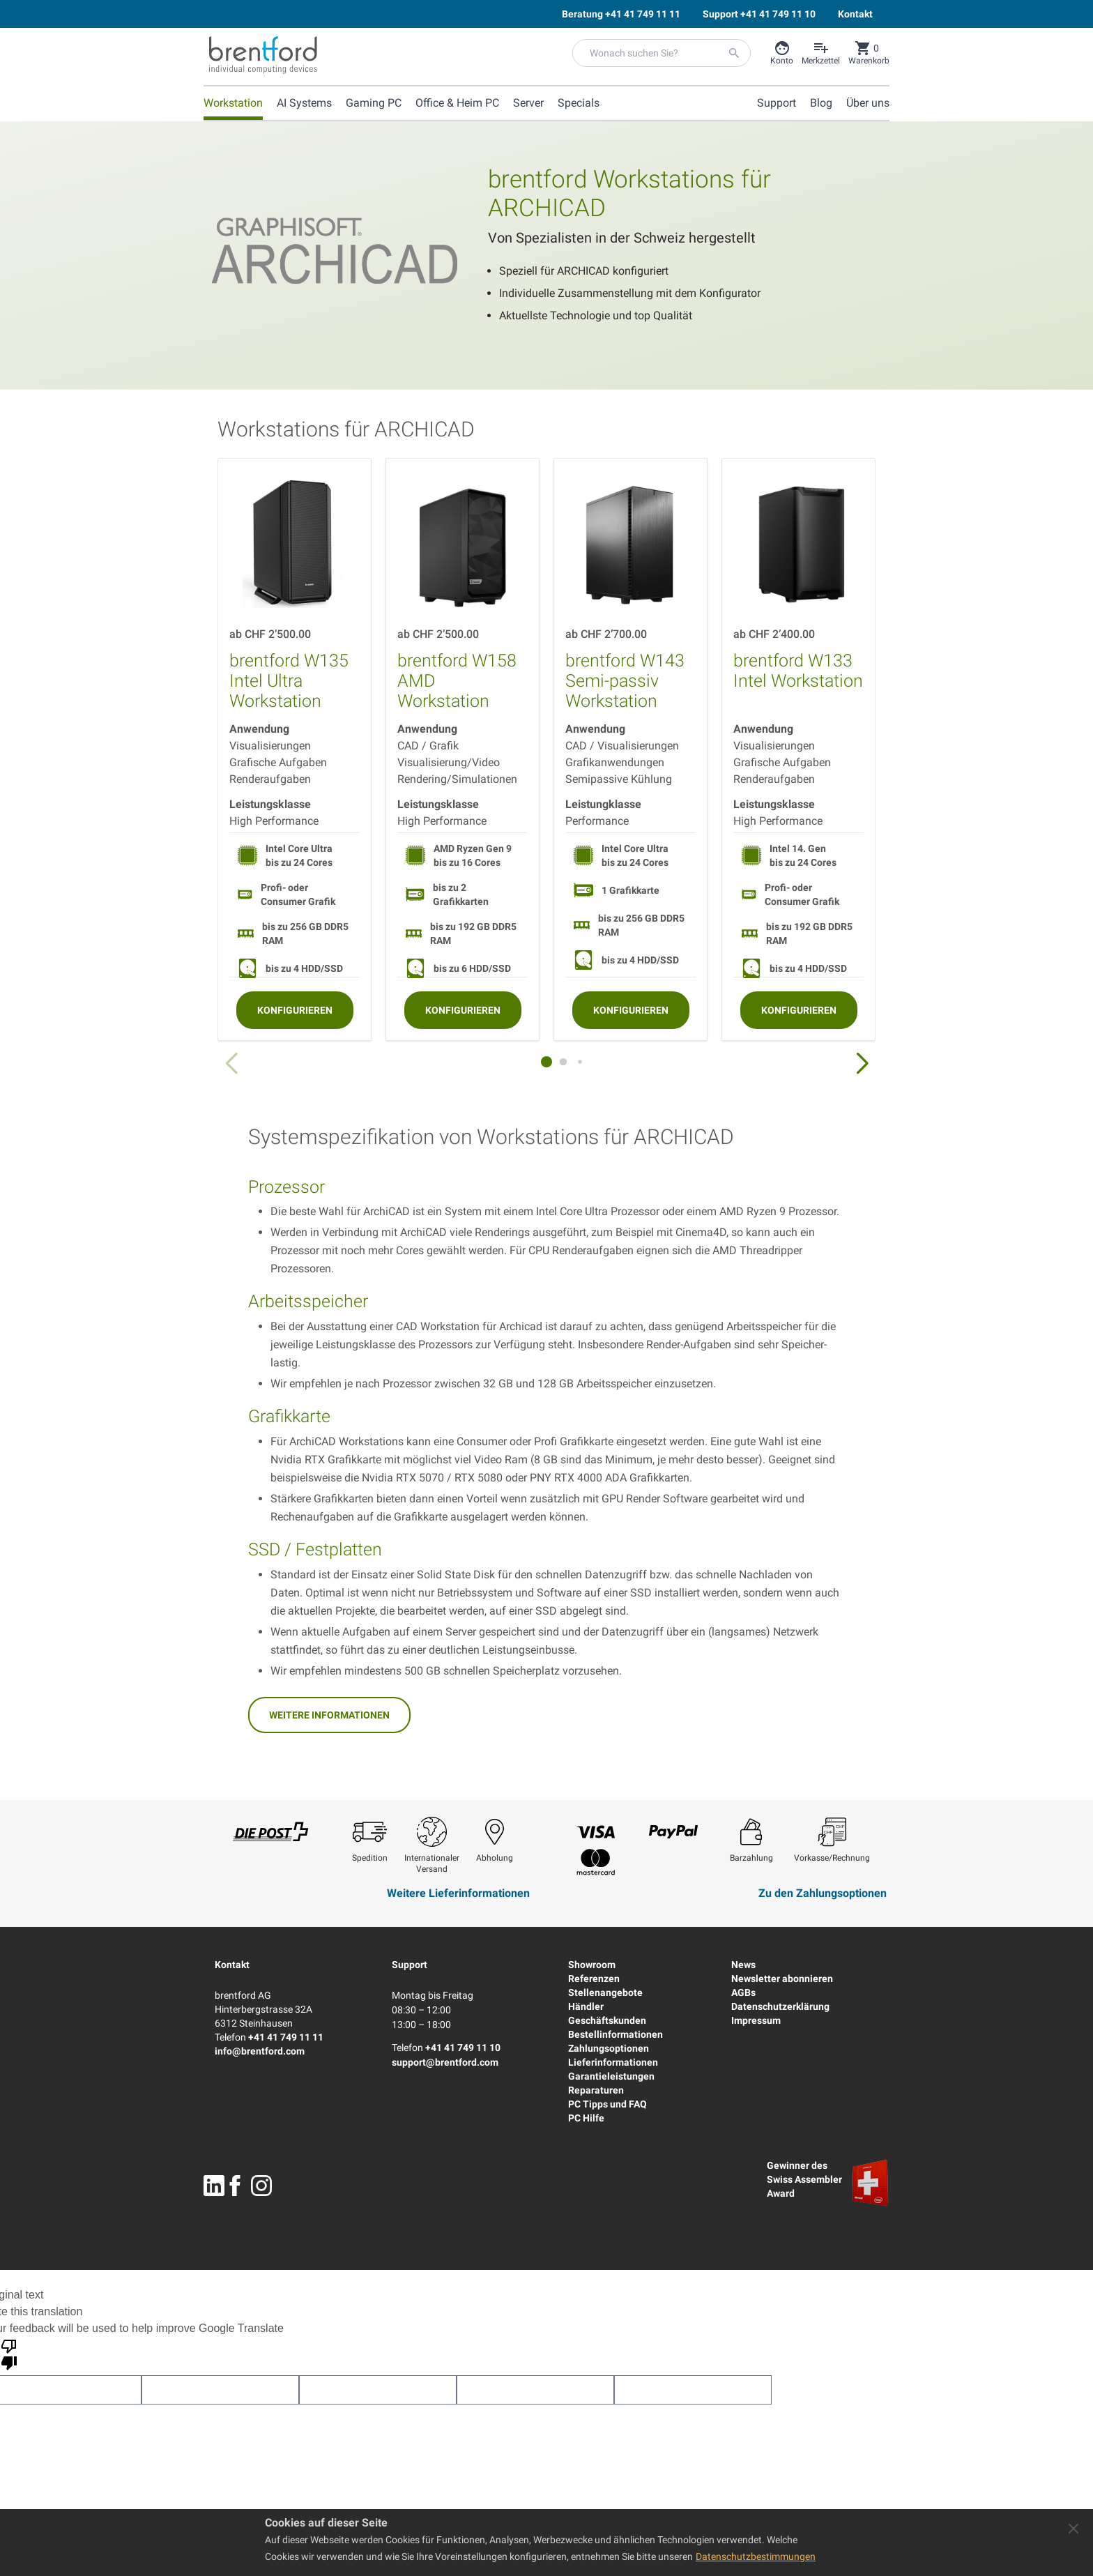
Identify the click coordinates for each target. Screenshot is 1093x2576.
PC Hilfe (586, 2118)
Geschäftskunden (607, 2020)
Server (528, 102)
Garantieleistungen (611, 2076)
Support (409, 1964)
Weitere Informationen (329, 1715)
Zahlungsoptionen (608, 2048)
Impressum (756, 2020)
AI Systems (304, 102)
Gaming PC (374, 102)
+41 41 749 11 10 (462, 2047)
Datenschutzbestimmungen (756, 2556)
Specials (578, 102)
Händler (586, 2006)
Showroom (592, 1964)
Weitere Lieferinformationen (458, 1893)
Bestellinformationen (615, 2034)
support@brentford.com (445, 2062)
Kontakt (232, 1964)
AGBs (743, 1992)
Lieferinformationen (613, 2062)
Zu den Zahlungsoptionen (822, 1893)
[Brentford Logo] (263, 55)
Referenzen (594, 1978)
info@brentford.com (260, 2051)
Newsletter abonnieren (782, 1978)
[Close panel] (1073, 2528)
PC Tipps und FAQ (607, 2104)
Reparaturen (596, 2090)
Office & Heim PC (457, 102)
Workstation (233, 102)
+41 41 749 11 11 (285, 2037)
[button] (862, 1063)
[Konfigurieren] (294, 1009)
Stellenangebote (605, 1992)
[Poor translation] (9, 2353)
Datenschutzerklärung (780, 2006)
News (743, 1964)
